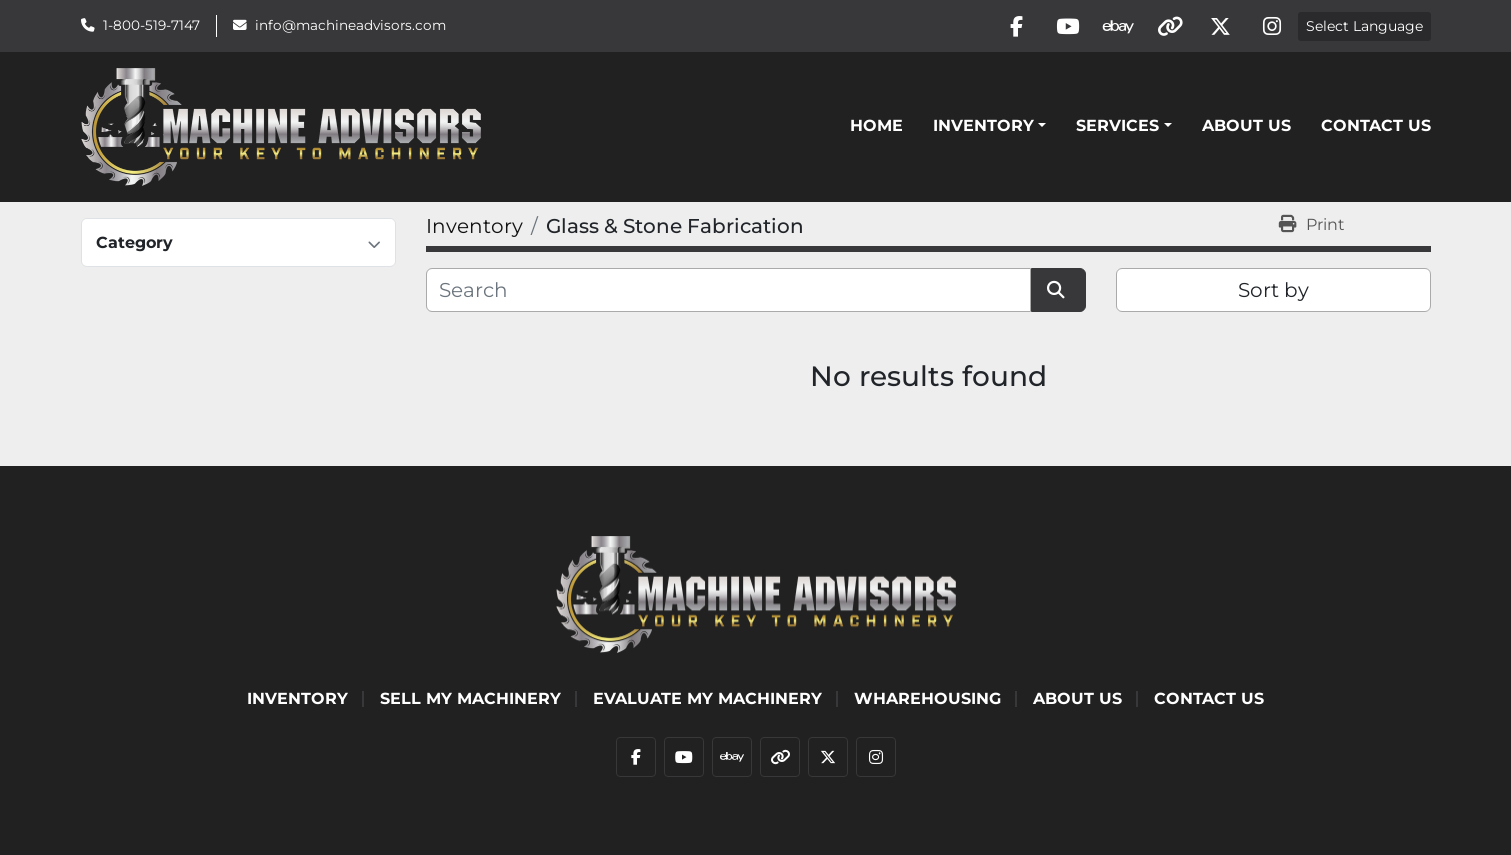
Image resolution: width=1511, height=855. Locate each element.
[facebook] (1017, 26)
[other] (1170, 26)
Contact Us (1376, 125)
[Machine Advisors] (756, 592)
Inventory (983, 125)
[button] (989, 126)
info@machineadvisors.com (350, 25)
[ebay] (1119, 26)
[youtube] (1068, 26)
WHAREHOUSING (927, 698)
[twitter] (1221, 26)
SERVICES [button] (1117, 125)
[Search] (728, 290)
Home (876, 125)
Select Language (1364, 26)
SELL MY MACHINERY (470, 698)
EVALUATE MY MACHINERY (707, 698)
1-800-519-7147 (151, 25)
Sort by (1273, 290)
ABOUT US (1246, 125)
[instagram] (1272, 26)
